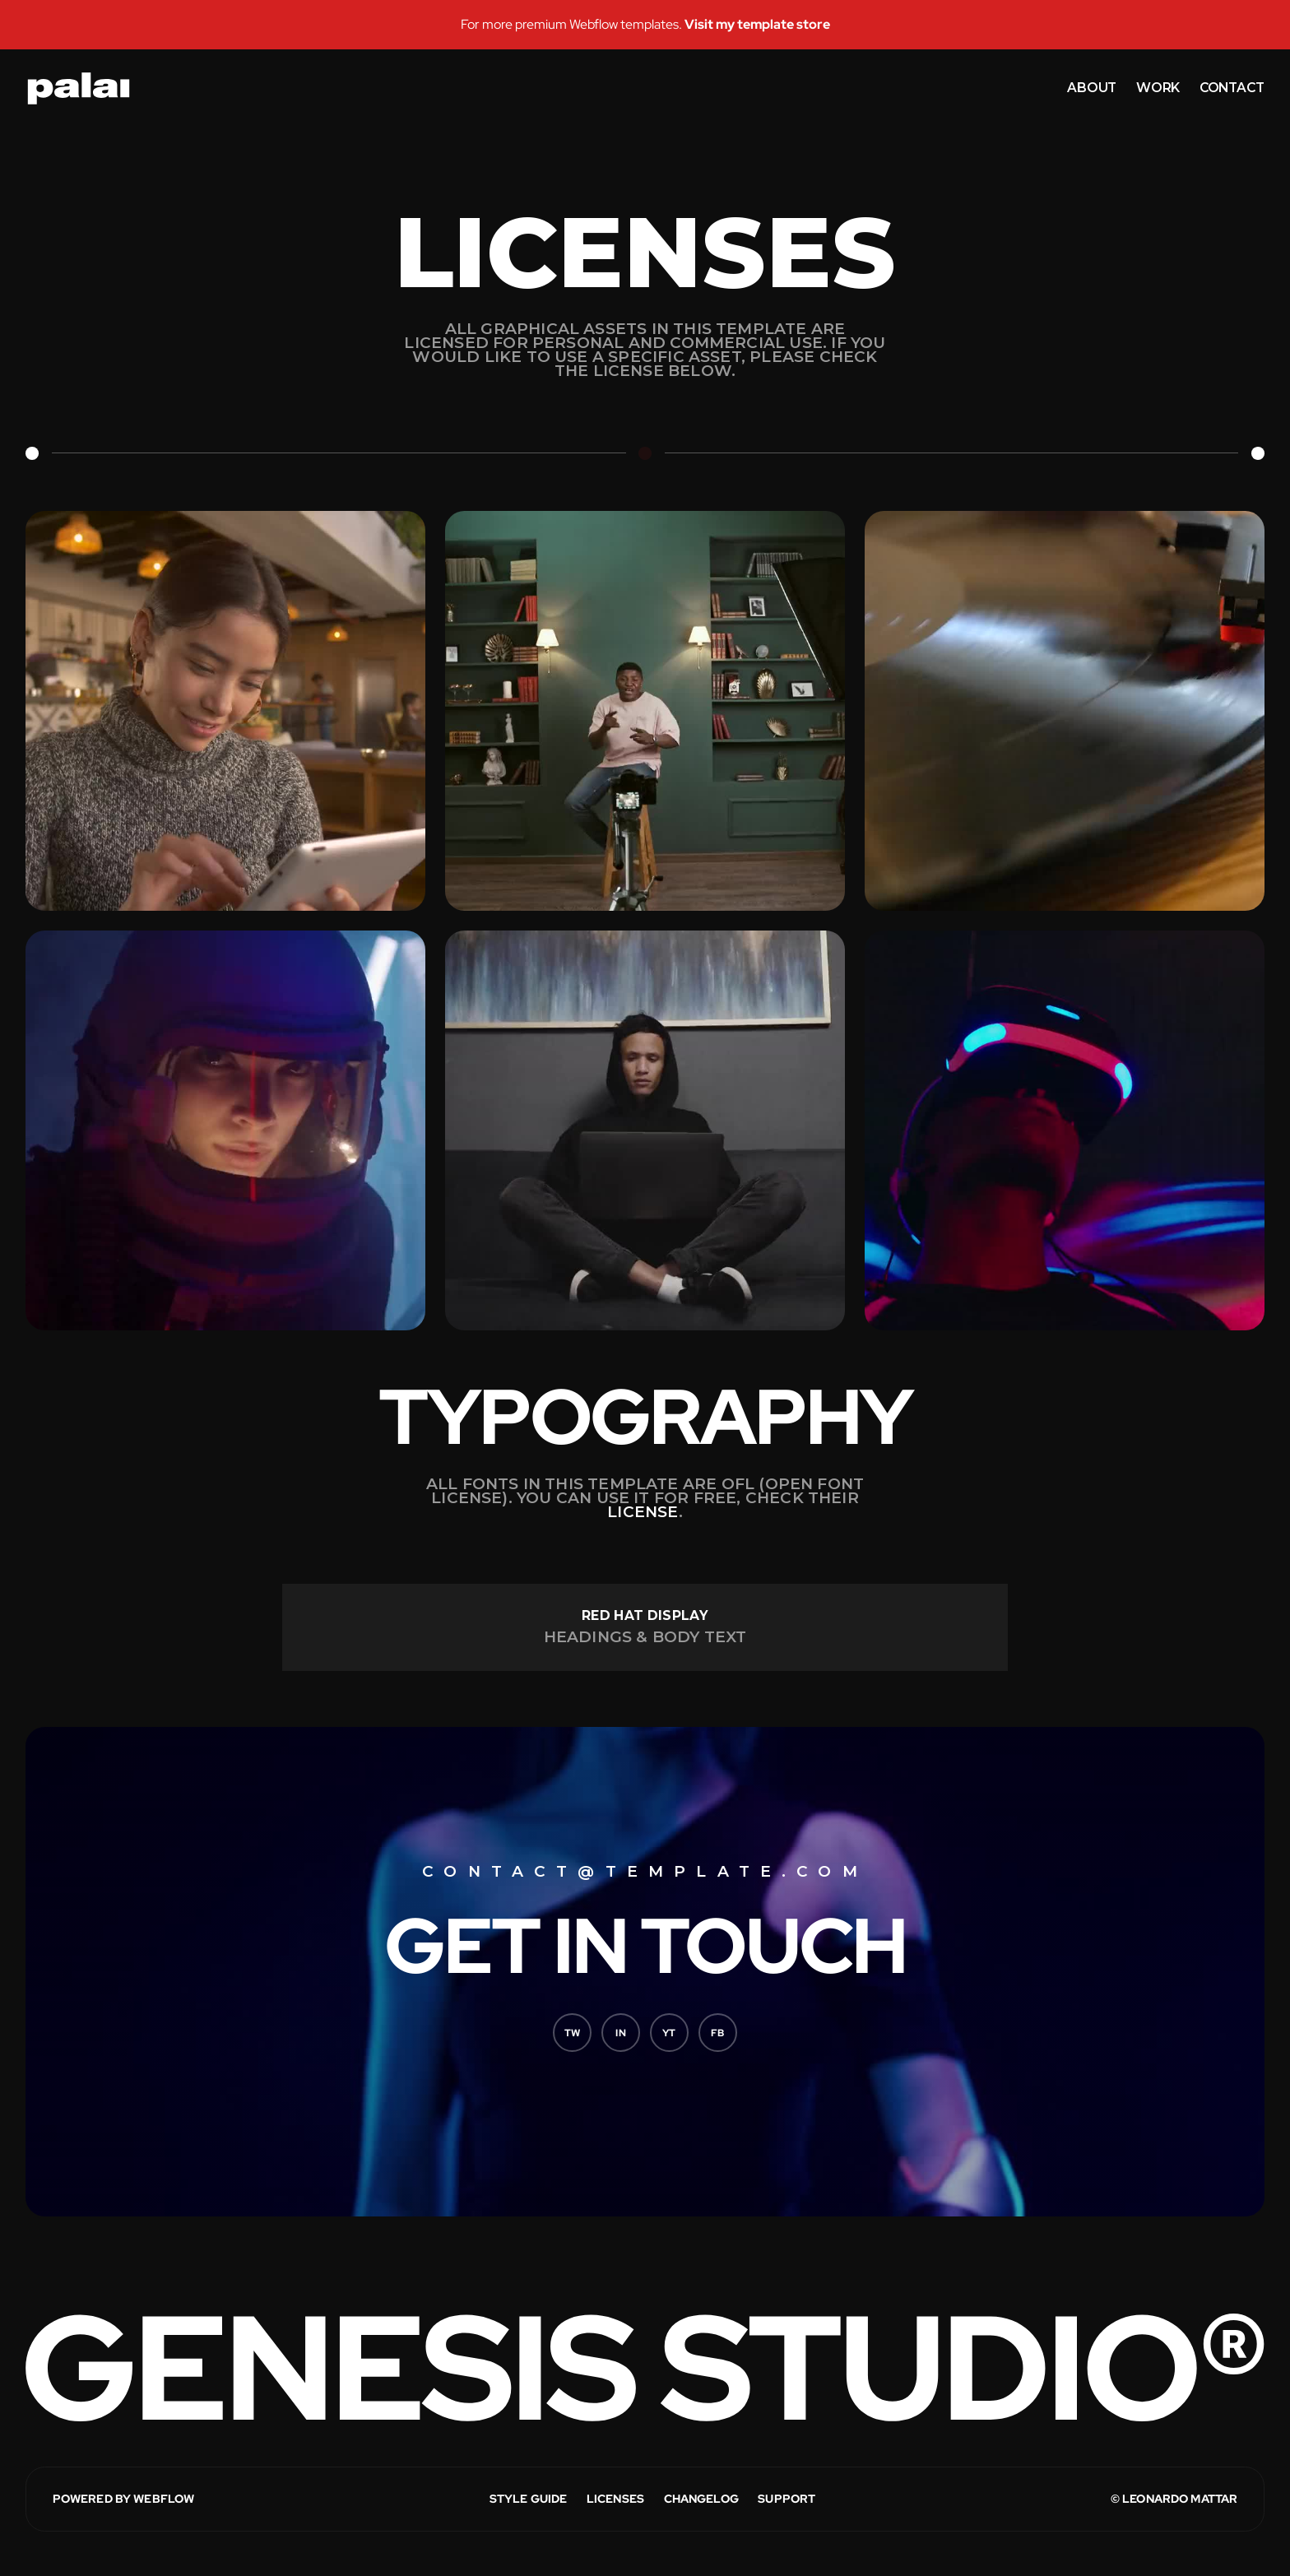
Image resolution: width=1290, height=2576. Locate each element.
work (1158, 88)
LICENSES (615, 2498)
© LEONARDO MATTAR (1174, 2498)
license (642, 1511)
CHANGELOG (701, 2498)
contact (1232, 88)
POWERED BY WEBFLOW (124, 2498)
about (1091, 88)
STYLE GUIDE (529, 2498)
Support (786, 2498)
